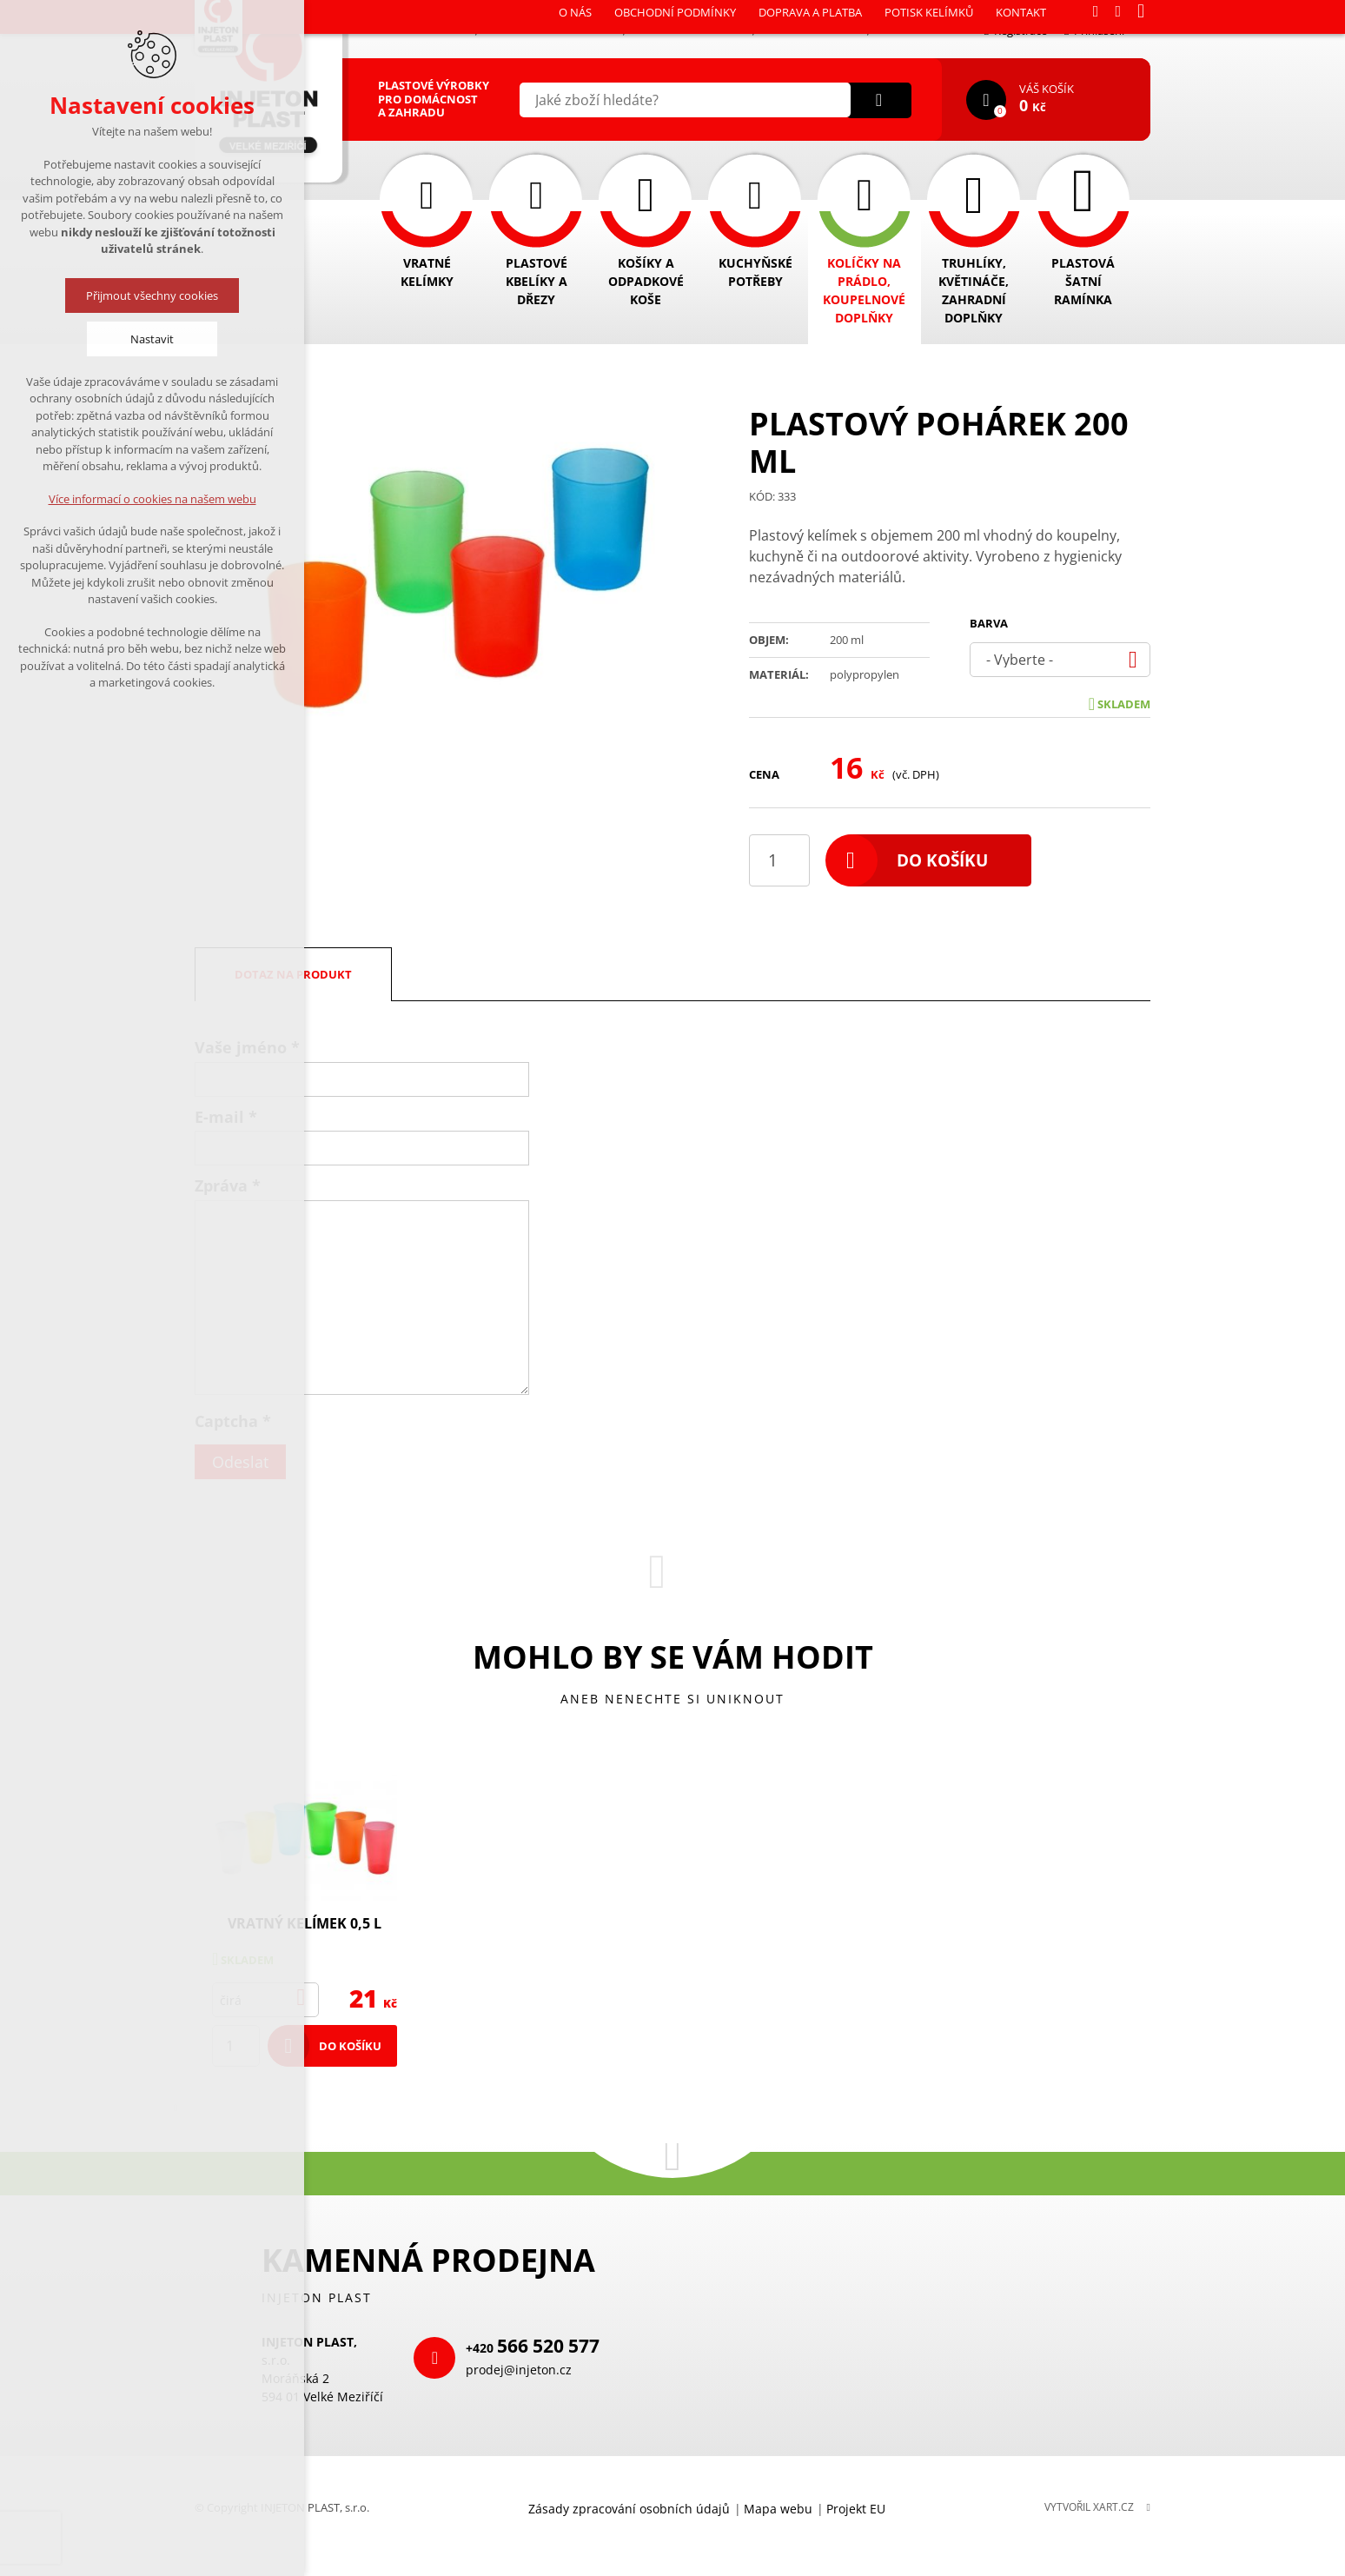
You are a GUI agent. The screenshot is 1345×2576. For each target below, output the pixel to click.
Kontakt (907, 29)
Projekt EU (855, 2508)
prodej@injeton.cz (519, 2369)
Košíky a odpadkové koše (646, 281)
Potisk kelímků (811, 29)
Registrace (1015, 30)
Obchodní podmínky (551, 29)
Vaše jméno (247, 1047)
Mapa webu (778, 2508)
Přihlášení (1094, 30)
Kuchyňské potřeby (755, 272)
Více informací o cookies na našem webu (152, 499)
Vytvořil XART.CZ (1089, 2507)
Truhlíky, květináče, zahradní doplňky (973, 290)
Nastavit (152, 339)
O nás (447, 29)
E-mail (226, 1116)
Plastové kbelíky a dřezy (536, 281)
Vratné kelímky (427, 272)
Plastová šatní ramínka (1083, 281)
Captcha (233, 1421)
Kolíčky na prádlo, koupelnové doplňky (864, 290)
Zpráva (228, 1185)
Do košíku (942, 860)
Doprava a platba (689, 29)
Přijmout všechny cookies (152, 295)
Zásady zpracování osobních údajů (629, 2508)
